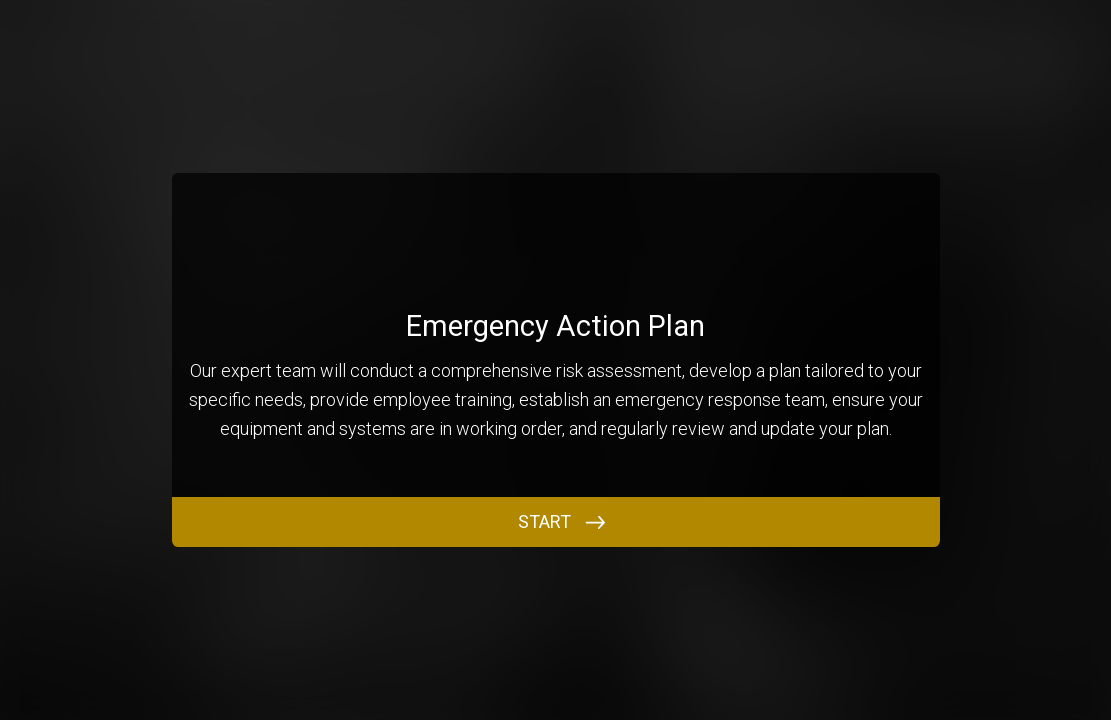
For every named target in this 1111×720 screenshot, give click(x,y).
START (544, 521)
